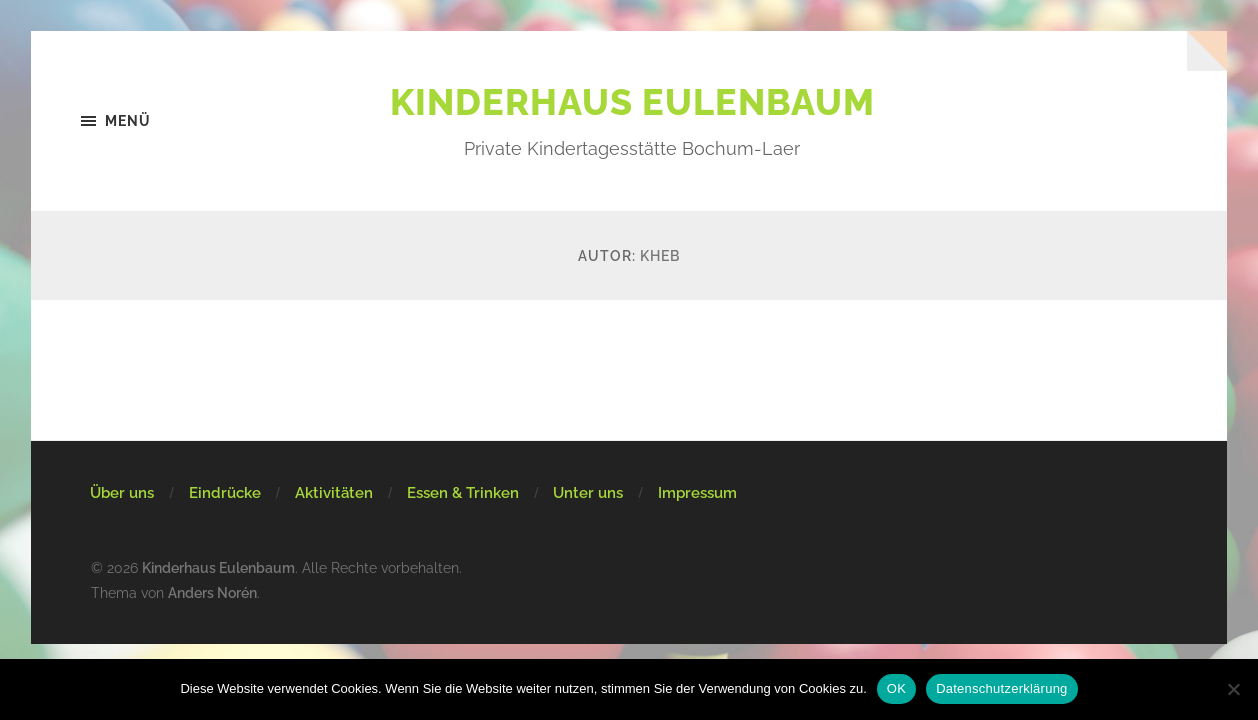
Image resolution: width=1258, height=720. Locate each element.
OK (896, 688)
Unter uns (588, 493)
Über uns (122, 493)
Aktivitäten (334, 493)
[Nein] (1233, 689)
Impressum (697, 493)
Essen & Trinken (463, 493)
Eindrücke (225, 493)
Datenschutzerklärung (1001, 688)
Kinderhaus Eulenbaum (632, 102)
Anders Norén (212, 592)
